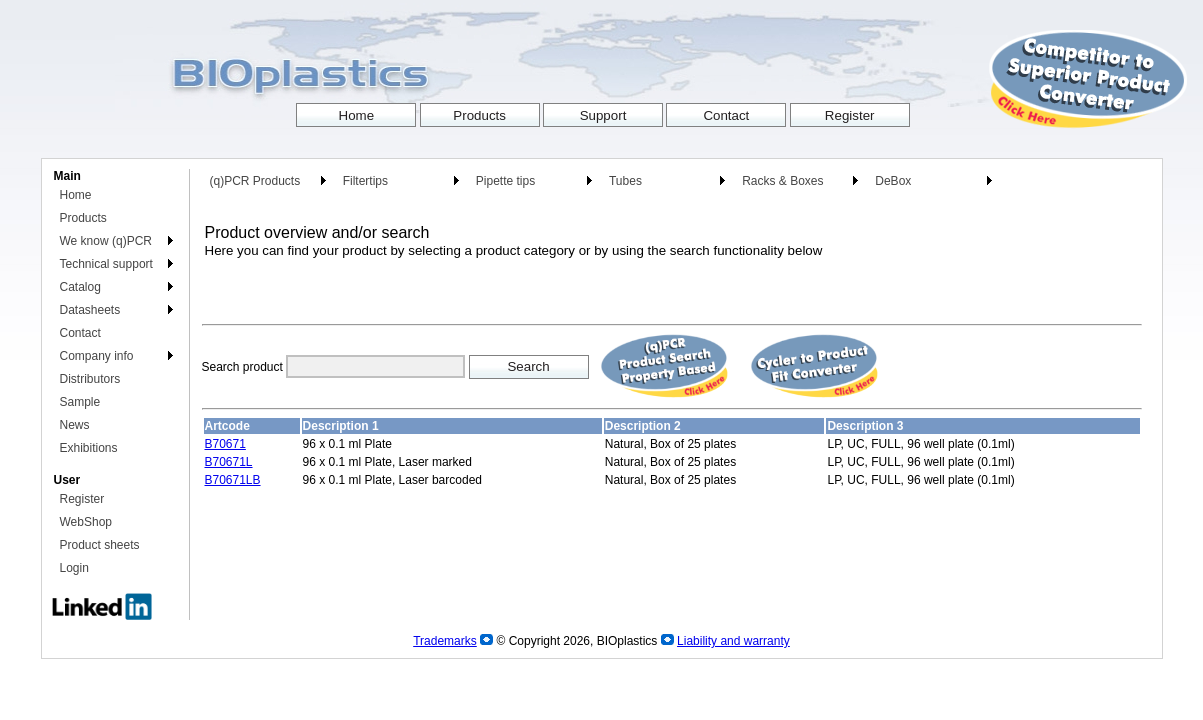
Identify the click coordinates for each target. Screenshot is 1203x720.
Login (74, 568)
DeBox (893, 181)
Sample (80, 402)
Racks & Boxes (782, 181)
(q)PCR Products (255, 181)
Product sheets (100, 545)
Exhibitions (89, 448)
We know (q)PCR (106, 241)
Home (76, 195)
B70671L (229, 462)
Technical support (106, 264)
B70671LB (233, 480)
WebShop (86, 522)
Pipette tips (505, 181)
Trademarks (445, 641)
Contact (80, 333)
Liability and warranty (733, 641)
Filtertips (365, 181)
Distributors (90, 379)
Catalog (80, 287)
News (75, 425)
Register (82, 499)
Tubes (625, 181)
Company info (97, 356)
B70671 (225, 444)
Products (83, 218)
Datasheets (90, 310)
